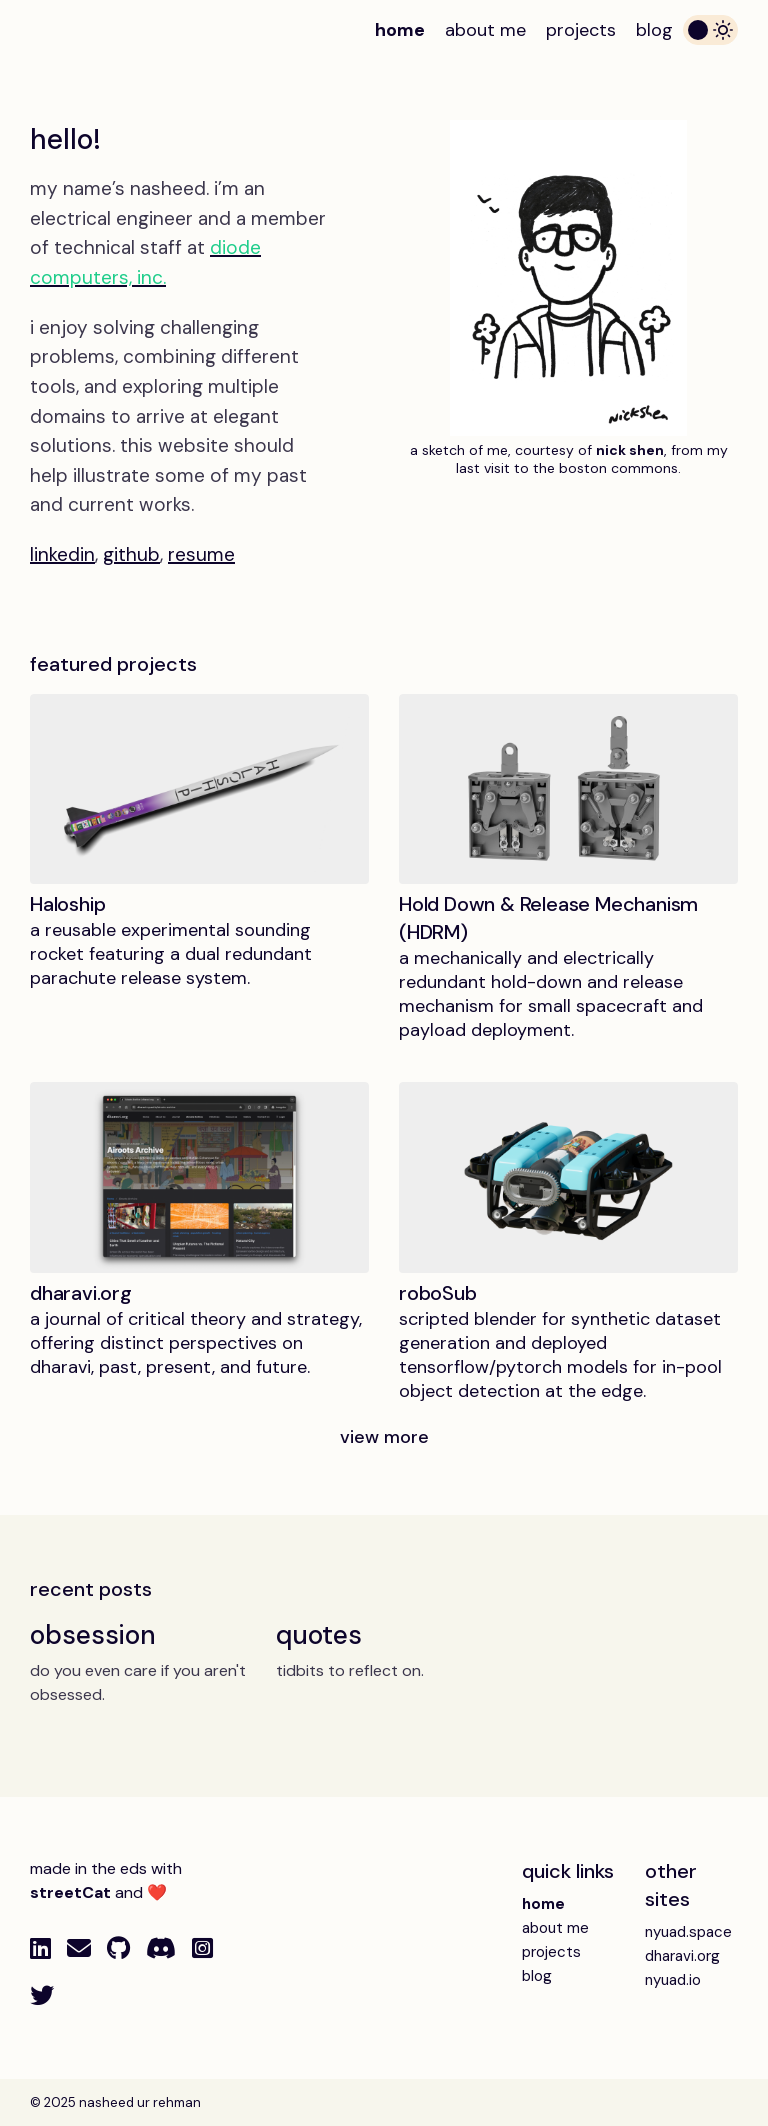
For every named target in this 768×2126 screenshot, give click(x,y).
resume (201, 554)
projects (581, 30)
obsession (93, 1635)
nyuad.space (688, 1932)
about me (485, 30)
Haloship (67, 904)
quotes (318, 1635)
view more (384, 1437)
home (400, 30)
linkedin (62, 554)
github (131, 554)
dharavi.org (81, 1293)
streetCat (70, 1892)
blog (654, 30)
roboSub (438, 1293)
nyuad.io (673, 1980)
